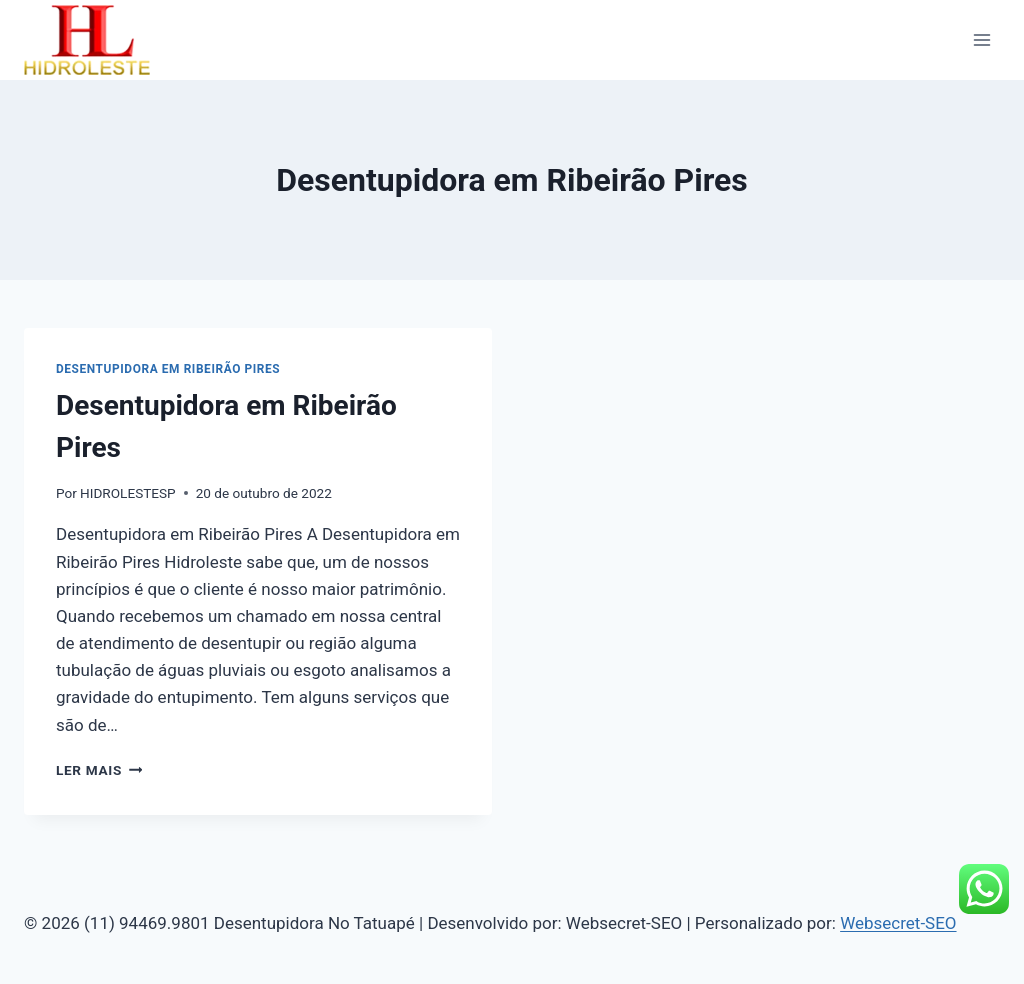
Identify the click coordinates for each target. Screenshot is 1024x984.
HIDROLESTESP (128, 493)
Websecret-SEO (898, 923)
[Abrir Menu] (981, 39)
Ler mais (99, 770)
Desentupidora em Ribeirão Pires (168, 369)
